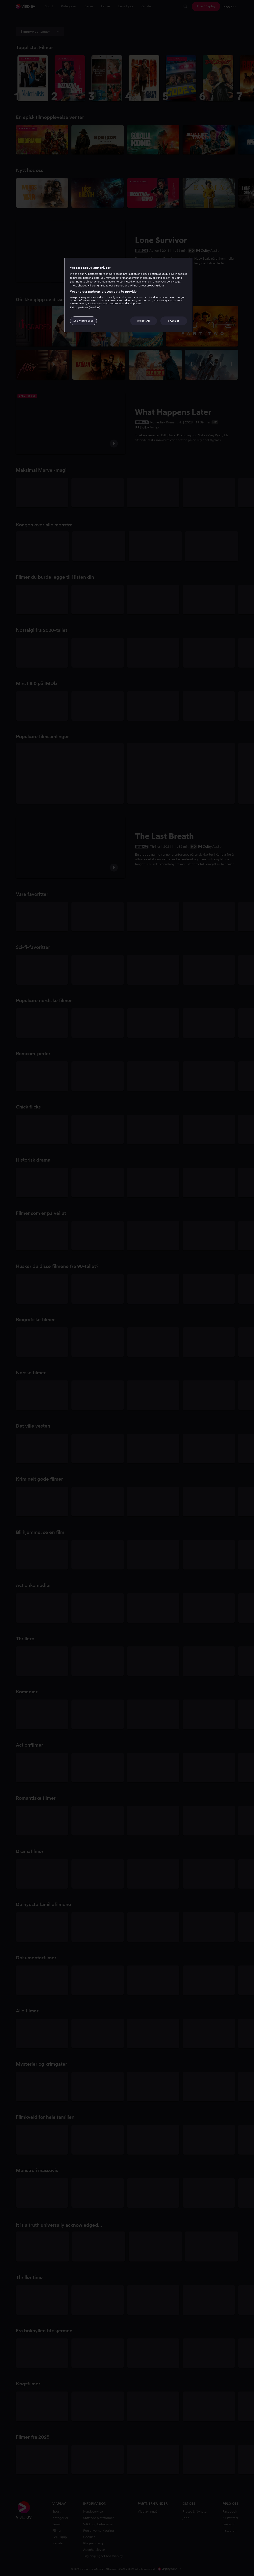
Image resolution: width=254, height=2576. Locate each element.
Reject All (143, 320)
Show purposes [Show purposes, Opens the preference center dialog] (83, 320)
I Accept (173, 320)
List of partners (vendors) (85, 307)
